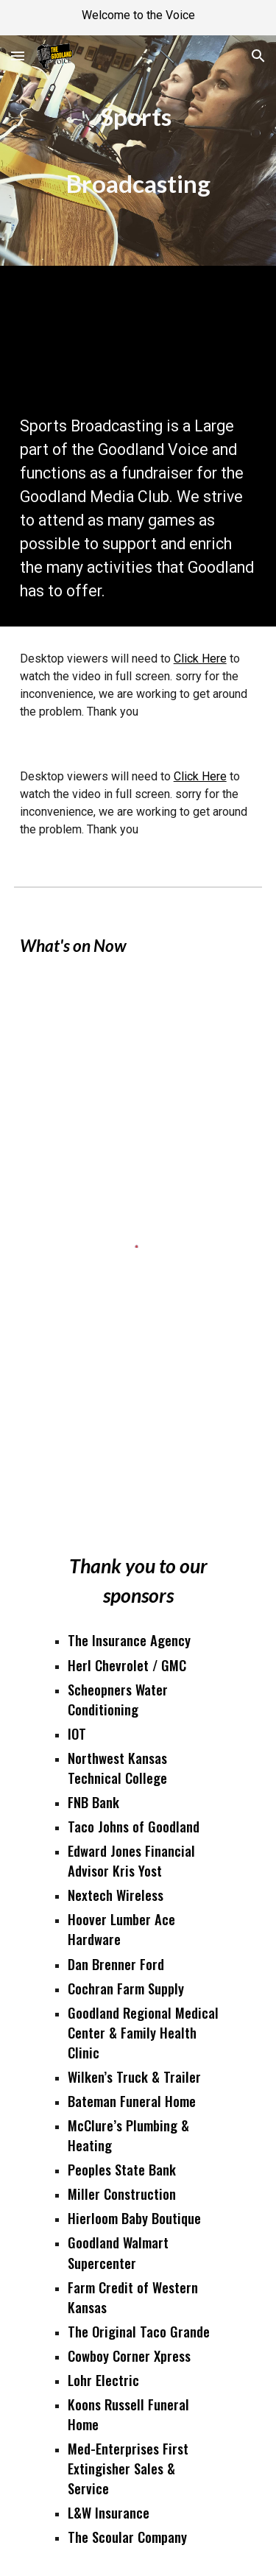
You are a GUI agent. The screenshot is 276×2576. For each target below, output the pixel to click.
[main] (138, 150)
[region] (138, 17)
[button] (17, 55)
